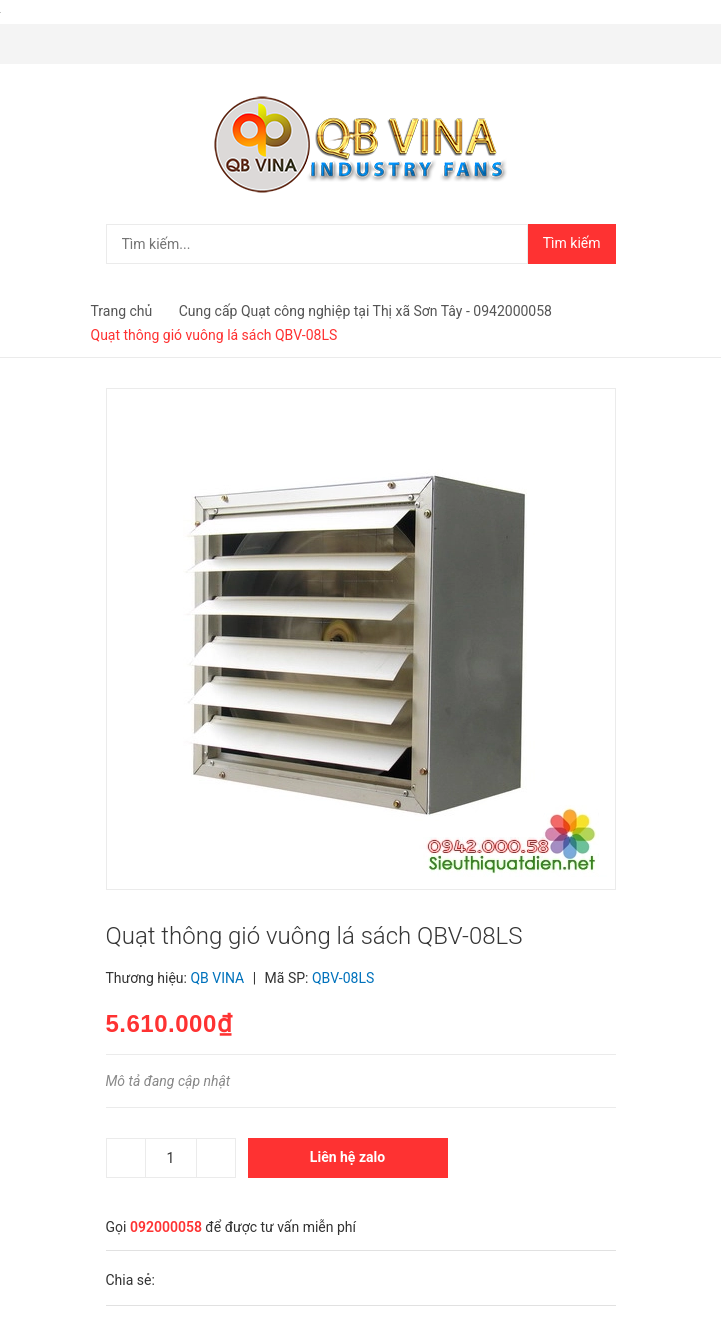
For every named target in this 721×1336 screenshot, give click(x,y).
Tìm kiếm (572, 243)
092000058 (166, 1227)
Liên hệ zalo (347, 1157)
